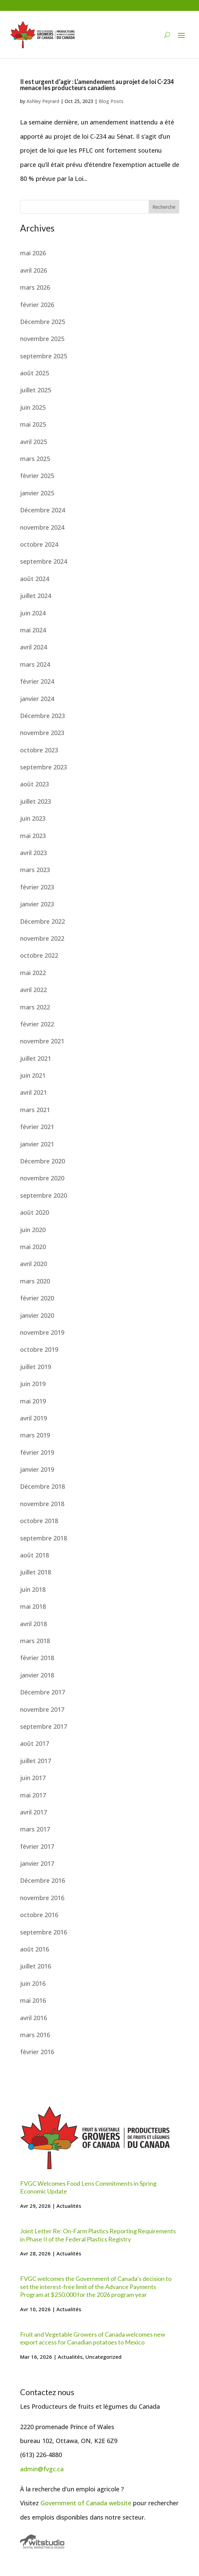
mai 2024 (33, 630)
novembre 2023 (42, 733)
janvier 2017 (37, 1863)
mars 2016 (35, 2035)
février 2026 (37, 305)
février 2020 (37, 1298)
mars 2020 (35, 1281)
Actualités (68, 2205)
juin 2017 (33, 1778)
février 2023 (37, 887)
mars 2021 (35, 1110)
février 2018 (37, 1658)
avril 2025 (33, 442)
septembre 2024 (43, 561)
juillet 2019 (35, 1367)
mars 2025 (35, 459)
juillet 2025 (35, 390)
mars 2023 (35, 870)
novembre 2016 (42, 1898)
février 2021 (37, 1127)
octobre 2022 (39, 955)
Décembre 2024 (42, 510)
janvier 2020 (37, 1315)
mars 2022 (35, 1007)
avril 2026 (33, 270)
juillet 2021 (35, 1058)
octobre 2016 (39, 1915)
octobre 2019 (39, 1349)
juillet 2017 (35, 1761)
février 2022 (37, 1024)
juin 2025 (33, 407)
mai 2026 (33, 253)
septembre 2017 (43, 1726)
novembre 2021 (42, 1041)
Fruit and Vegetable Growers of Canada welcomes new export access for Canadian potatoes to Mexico (92, 2338)
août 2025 (34, 373)
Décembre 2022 (42, 921)
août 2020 (34, 1212)
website (120, 2503)
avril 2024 (33, 647)
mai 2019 (33, 1401)
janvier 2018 (37, 1675)
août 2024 (34, 579)
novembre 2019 (42, 1332)
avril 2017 (33, 1812)
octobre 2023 (39, 750)
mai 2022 (33, 973)
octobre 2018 (39, 1521)
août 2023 (34, 784)
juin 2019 (33, 1384)
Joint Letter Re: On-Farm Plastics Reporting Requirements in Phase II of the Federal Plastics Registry (98, 2234)
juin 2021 (33, 1075)
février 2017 (37, 1846)
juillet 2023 (35, 801)
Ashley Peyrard (43, 101)
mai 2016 (33, 2000)
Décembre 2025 (42, 322)
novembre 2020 (42, 1178)
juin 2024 (33, 613)
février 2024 (37, 681)
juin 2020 (33, 1230)
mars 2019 (35, 1435)
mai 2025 (33, 424)
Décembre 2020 (42, 1161)
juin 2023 (33, 818)
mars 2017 (35, 1829)
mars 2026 (35, 287)
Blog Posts (111, 101)
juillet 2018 (35, 1572)
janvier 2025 (37, 493)
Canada (97, 2503)
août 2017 (34, 1743)
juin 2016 (33, 1983)
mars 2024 (35, 664)
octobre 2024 (39, 544)
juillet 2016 (35, 1966)
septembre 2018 (43, 1538)
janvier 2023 (37, 904)
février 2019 (37, 1452)
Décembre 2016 (42, 1880)
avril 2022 (33, 990)
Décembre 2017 (42, 1692)
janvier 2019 (37, 1469)
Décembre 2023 (42, 716)
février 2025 (37, 476)
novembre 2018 (42, 1504)
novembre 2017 (42, 1709)
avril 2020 (33, 1264)
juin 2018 (33, 1589)
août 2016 (34, 1949)
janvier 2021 (37, 1144)
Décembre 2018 (42, 1486)
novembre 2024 (42, 527)
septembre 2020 (43, 1195)
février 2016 (37, 2052)
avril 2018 (33, 1624)
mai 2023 (33, 836)
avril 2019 (33, 1418)
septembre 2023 (43, 767)
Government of (63, 2503)
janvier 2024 (37, 699)
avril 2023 (33, 853)
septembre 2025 (43, 356)
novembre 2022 (42, 938)
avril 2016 (33, 2018)
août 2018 (34, 1555)
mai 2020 (33, 1247)
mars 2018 (35, 1641)
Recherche (164, 207)
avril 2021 (33, 1092)
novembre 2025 (42, 339)
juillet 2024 (35, 596)
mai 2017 (33, 1795)
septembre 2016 (43, 1932)
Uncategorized (103, 2356)
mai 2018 (33, 1606)
